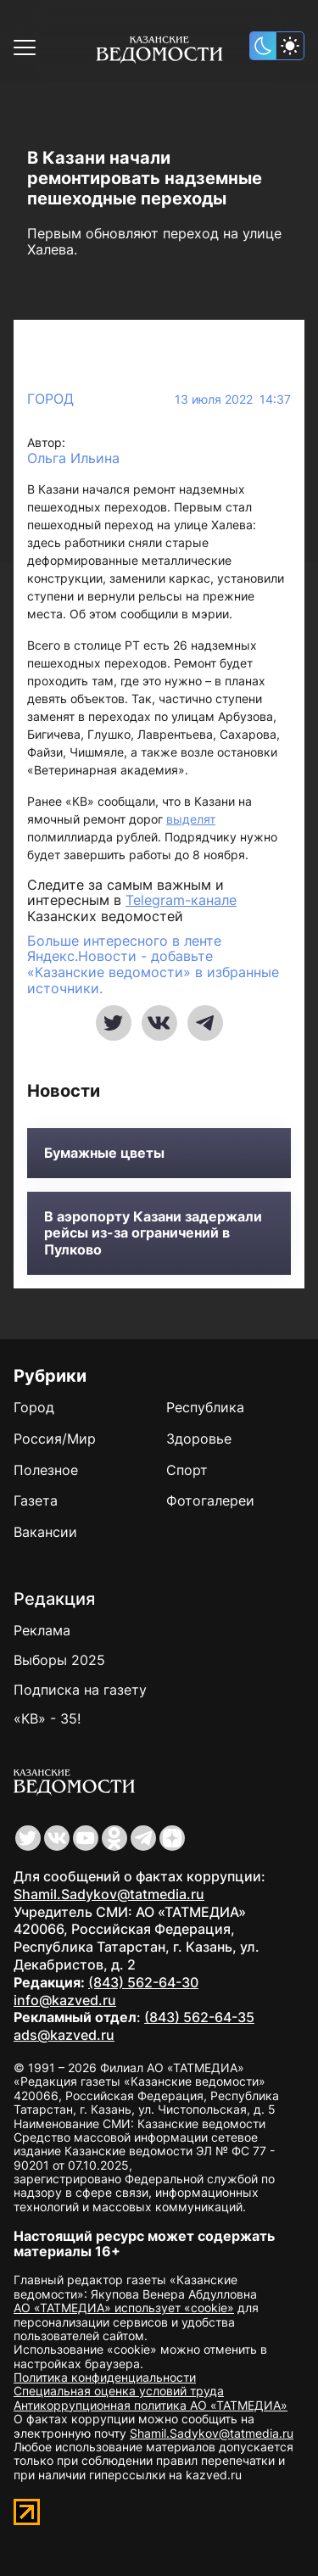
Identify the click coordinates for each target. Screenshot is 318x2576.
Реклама (42, 1630)
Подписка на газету (80, 1689)
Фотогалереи (210, 1500)
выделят (190, 819)
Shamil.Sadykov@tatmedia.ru (109, 1894)
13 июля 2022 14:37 (233, 399)
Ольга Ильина (73, 458)
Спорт (187, 1469)
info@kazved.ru (65, 2000)
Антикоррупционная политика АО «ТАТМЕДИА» (150, 2405)
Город (50, 398)
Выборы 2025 (59, 1659)
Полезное (46, 1469)
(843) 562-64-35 (199, 2017)
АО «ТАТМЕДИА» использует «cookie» (124, 2307)
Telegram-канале (181, 899)
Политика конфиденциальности (105, 2377)
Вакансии (45, 1531)
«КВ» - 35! (47, 1718)
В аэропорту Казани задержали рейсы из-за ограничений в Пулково (153, 1233)
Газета (36, 1500)
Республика (205, 1407)
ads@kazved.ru (64, 2034)
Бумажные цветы (104, 1153)
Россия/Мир (55, 1438)
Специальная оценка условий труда (119, 2390)
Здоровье (199, 1438)
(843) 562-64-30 (143, 1982)
